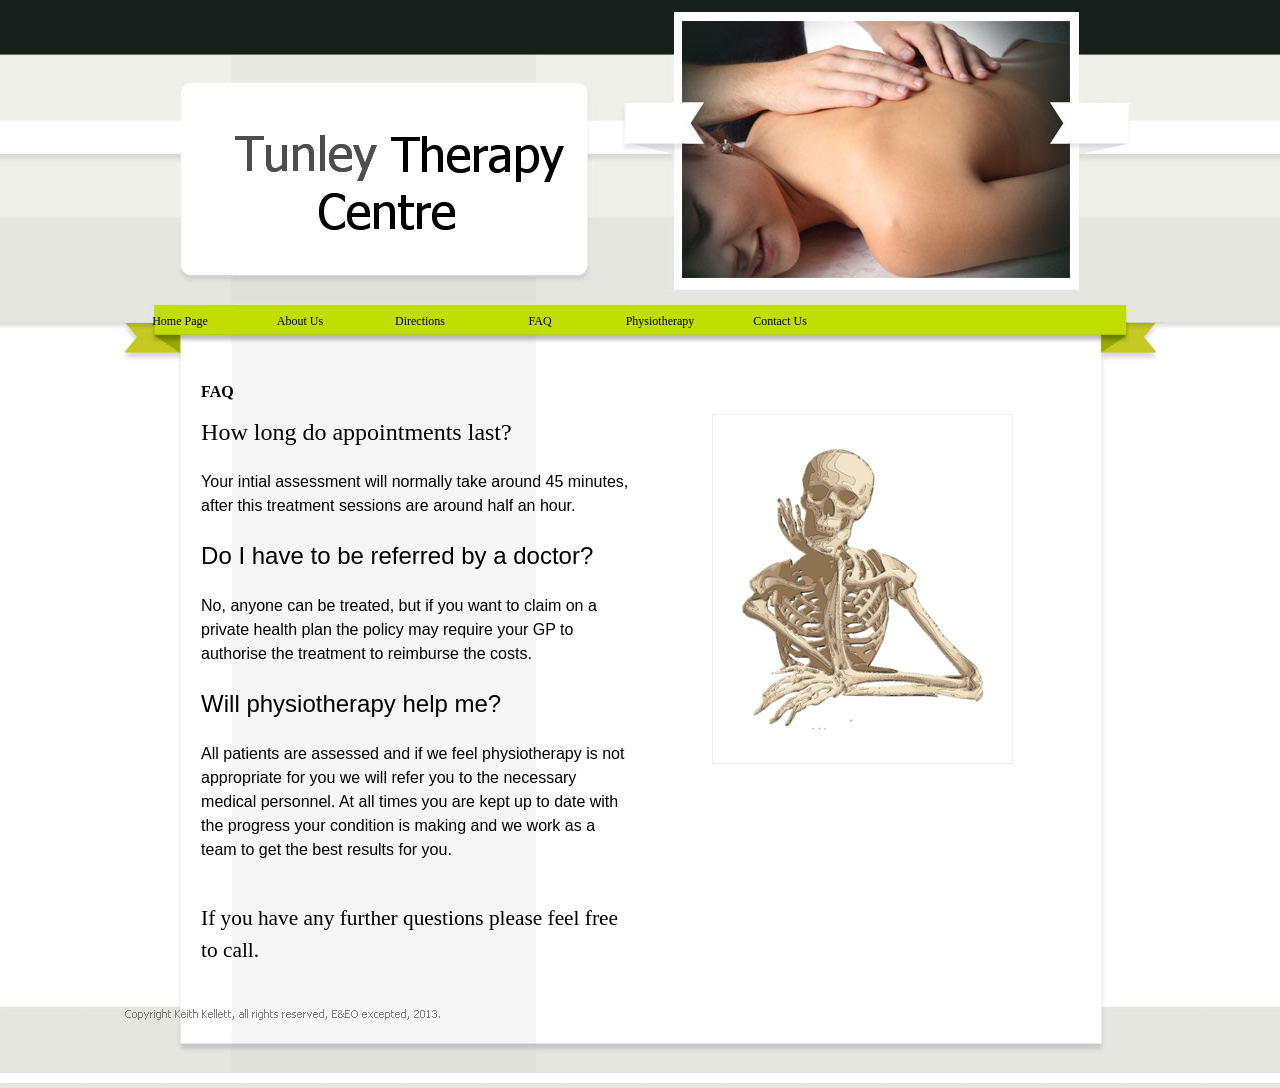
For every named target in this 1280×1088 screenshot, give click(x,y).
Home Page (180, 321)
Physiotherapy (660, 321)
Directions (420, 321)
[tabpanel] (417, 700)
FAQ (539, 321)
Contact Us (780, 321)
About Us (300, 321)
